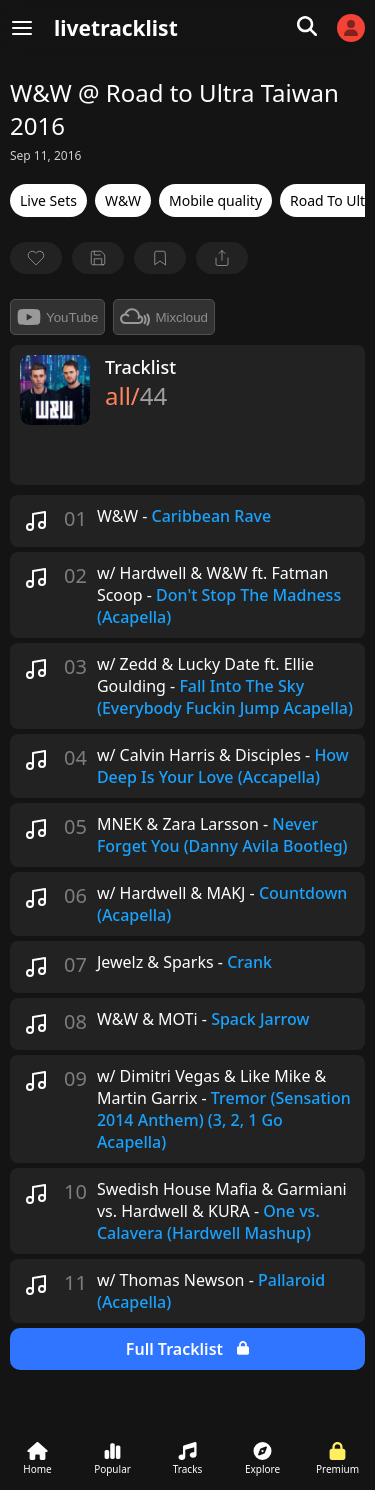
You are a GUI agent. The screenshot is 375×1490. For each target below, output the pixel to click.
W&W (123, 200)
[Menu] (22, 28)
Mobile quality (215, 200)
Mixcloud (164, 317)
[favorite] (36, 258)
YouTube (57, 317)
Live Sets (48, 200)
